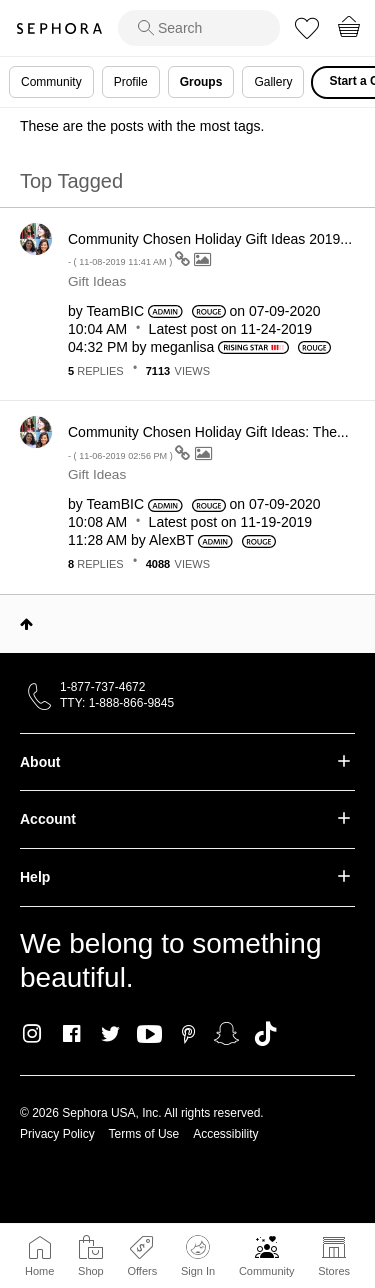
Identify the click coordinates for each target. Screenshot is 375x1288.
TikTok (265, 1034)
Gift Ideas (97, 281)
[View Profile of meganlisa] (183, 347)
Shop (91, 1271)
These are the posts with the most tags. (142, 126)
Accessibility (225, 1134)
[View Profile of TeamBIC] (115, 311)
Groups (201, 82)
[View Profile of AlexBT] (171, 540)
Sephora (59, 28)
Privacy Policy (57, 1134)
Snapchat (226, 1034)
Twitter (110, 1034)
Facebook (71, 1034)
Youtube (149, 1035)
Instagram (32, 1034)
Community (267, 1271)
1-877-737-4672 (102, 687)
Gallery (273, 82)
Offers (142, 1271)
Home (39, 1271)
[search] (199, 28)
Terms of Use (144, 1134)
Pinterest (188, 1034)
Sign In (198, 1256)
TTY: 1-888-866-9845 (117, 703)
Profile (131, 82)
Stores (334, 1271)
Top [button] (26, 624)
